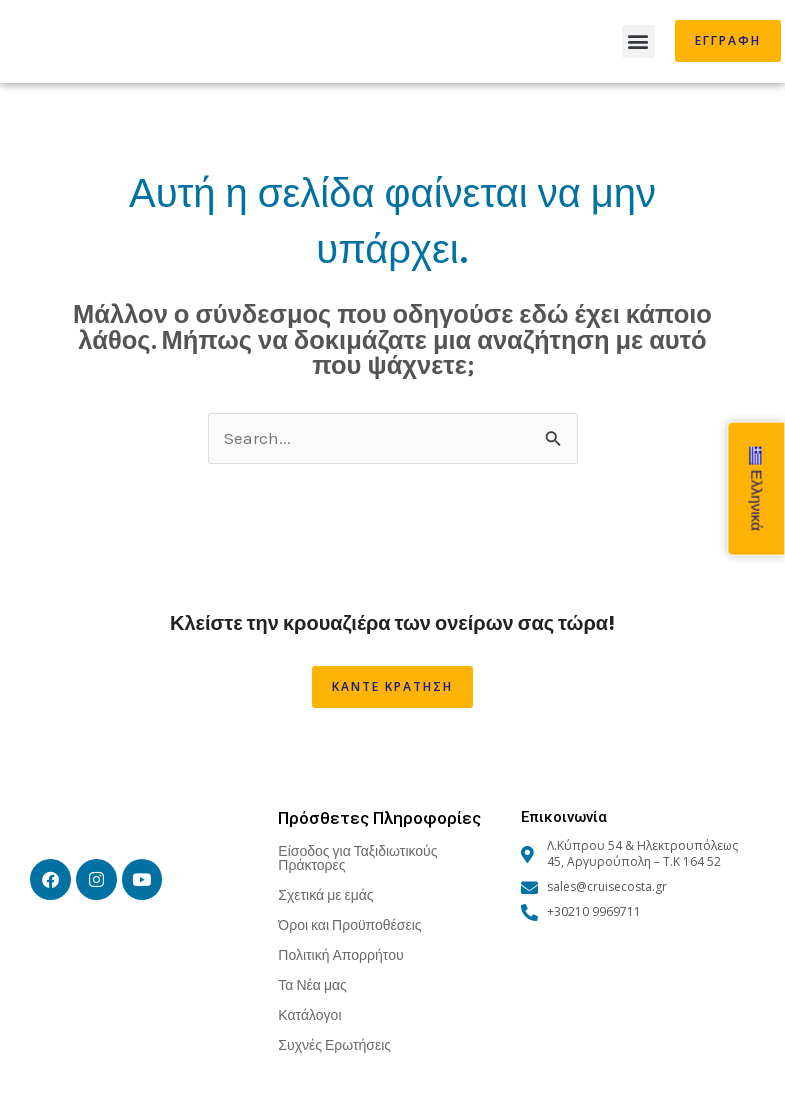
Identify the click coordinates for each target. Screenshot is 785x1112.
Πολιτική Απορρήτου (340, 954)
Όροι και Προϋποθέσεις (349, 924)
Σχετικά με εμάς (325, 894)
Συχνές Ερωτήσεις (334, 1044)
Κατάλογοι (309, 1014)
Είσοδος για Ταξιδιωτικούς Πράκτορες (357, 857)
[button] (638, 41)
